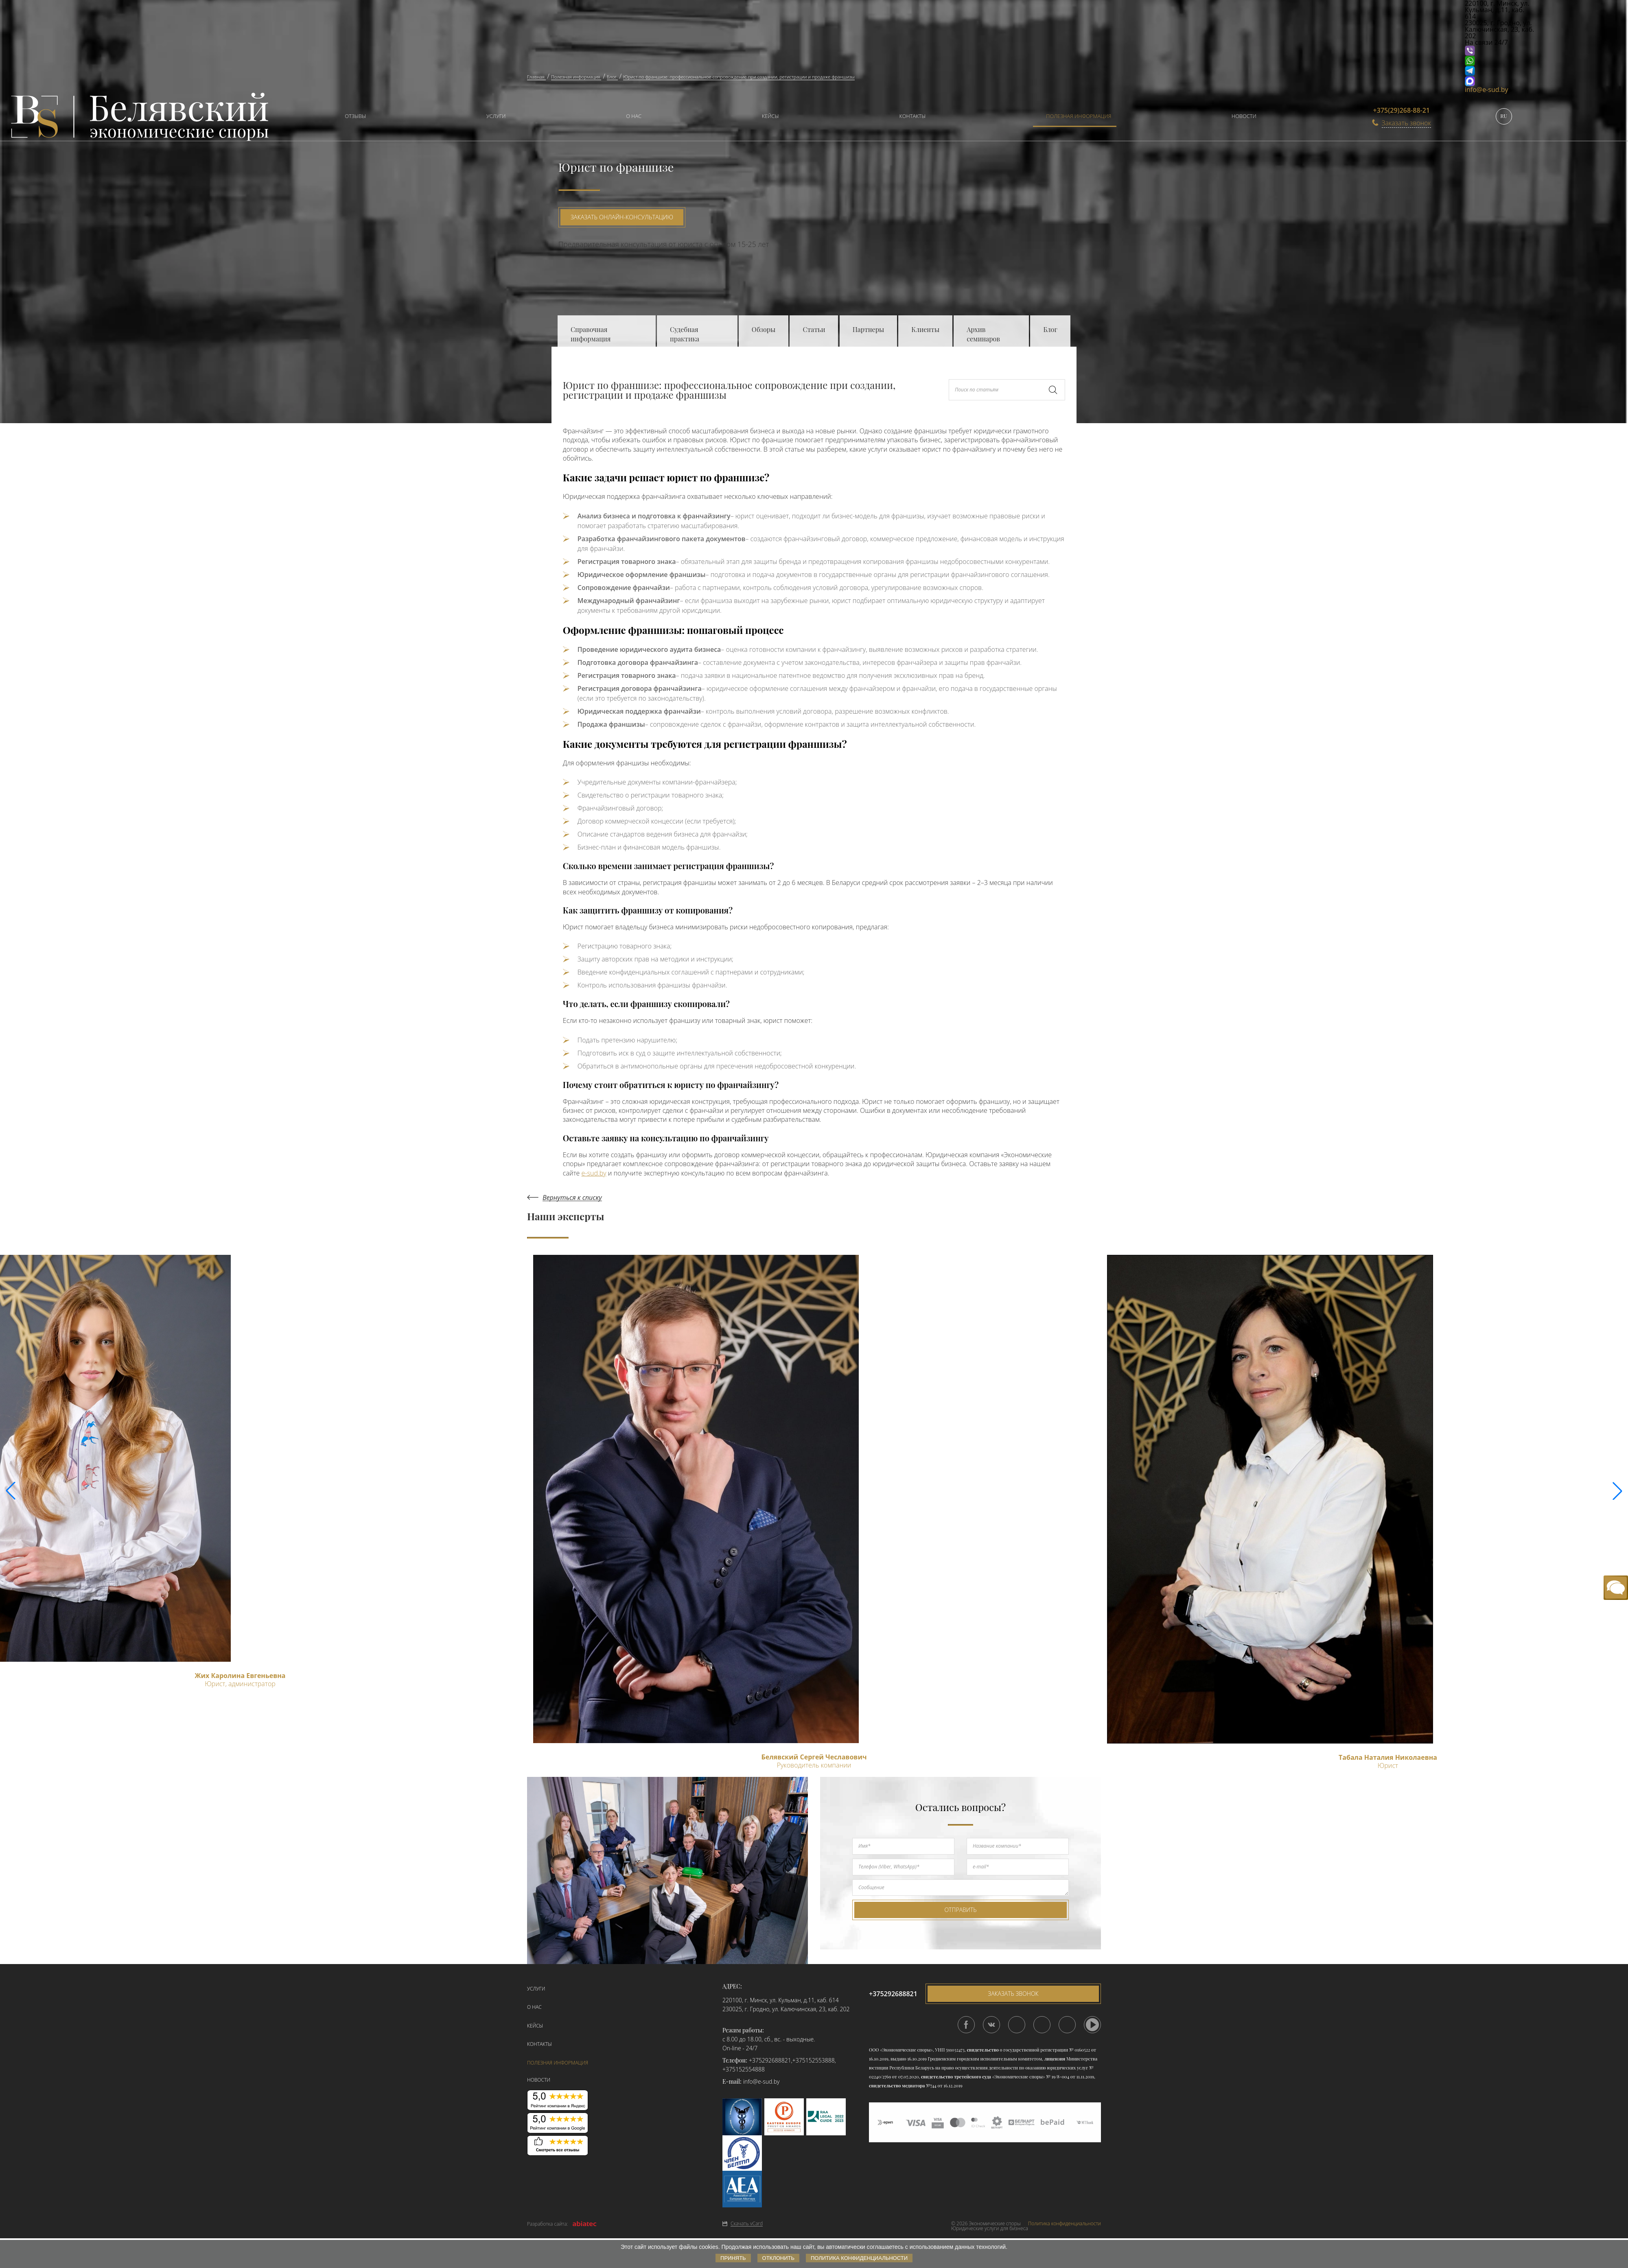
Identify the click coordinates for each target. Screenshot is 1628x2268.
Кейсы (770, 116)
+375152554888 (743, 2069)
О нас (633, 116)
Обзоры (763, 329)
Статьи (814, 329)
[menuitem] (351, 117)
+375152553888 (813, 2060)
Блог (1050, 329)
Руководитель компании (814, 1765)
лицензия (1055, 2059)
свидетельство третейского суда (956, 2077)
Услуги (495, 116)
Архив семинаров (983, 334)
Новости (1244, 116)
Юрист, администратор (240, 1683)
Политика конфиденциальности (1064, 2224)
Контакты (912, 116)
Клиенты (925, 329)
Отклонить (778, 2258)
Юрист (1388, 1765)
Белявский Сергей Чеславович (814, 1756)
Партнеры (868, 329)
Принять (733, 2258)
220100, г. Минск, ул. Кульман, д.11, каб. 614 (780, 2000)
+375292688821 (770, 2060)
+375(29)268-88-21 (1401, 110)
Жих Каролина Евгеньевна (240, 1675)
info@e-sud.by (1486, 89)
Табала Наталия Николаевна (1388, 1757)
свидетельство (982, 2050)
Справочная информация (590, 334)
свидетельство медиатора (897, 2085)
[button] (1617, 1491)
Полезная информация (1078, 116)
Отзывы (355, 116)
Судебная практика (684, 334)
